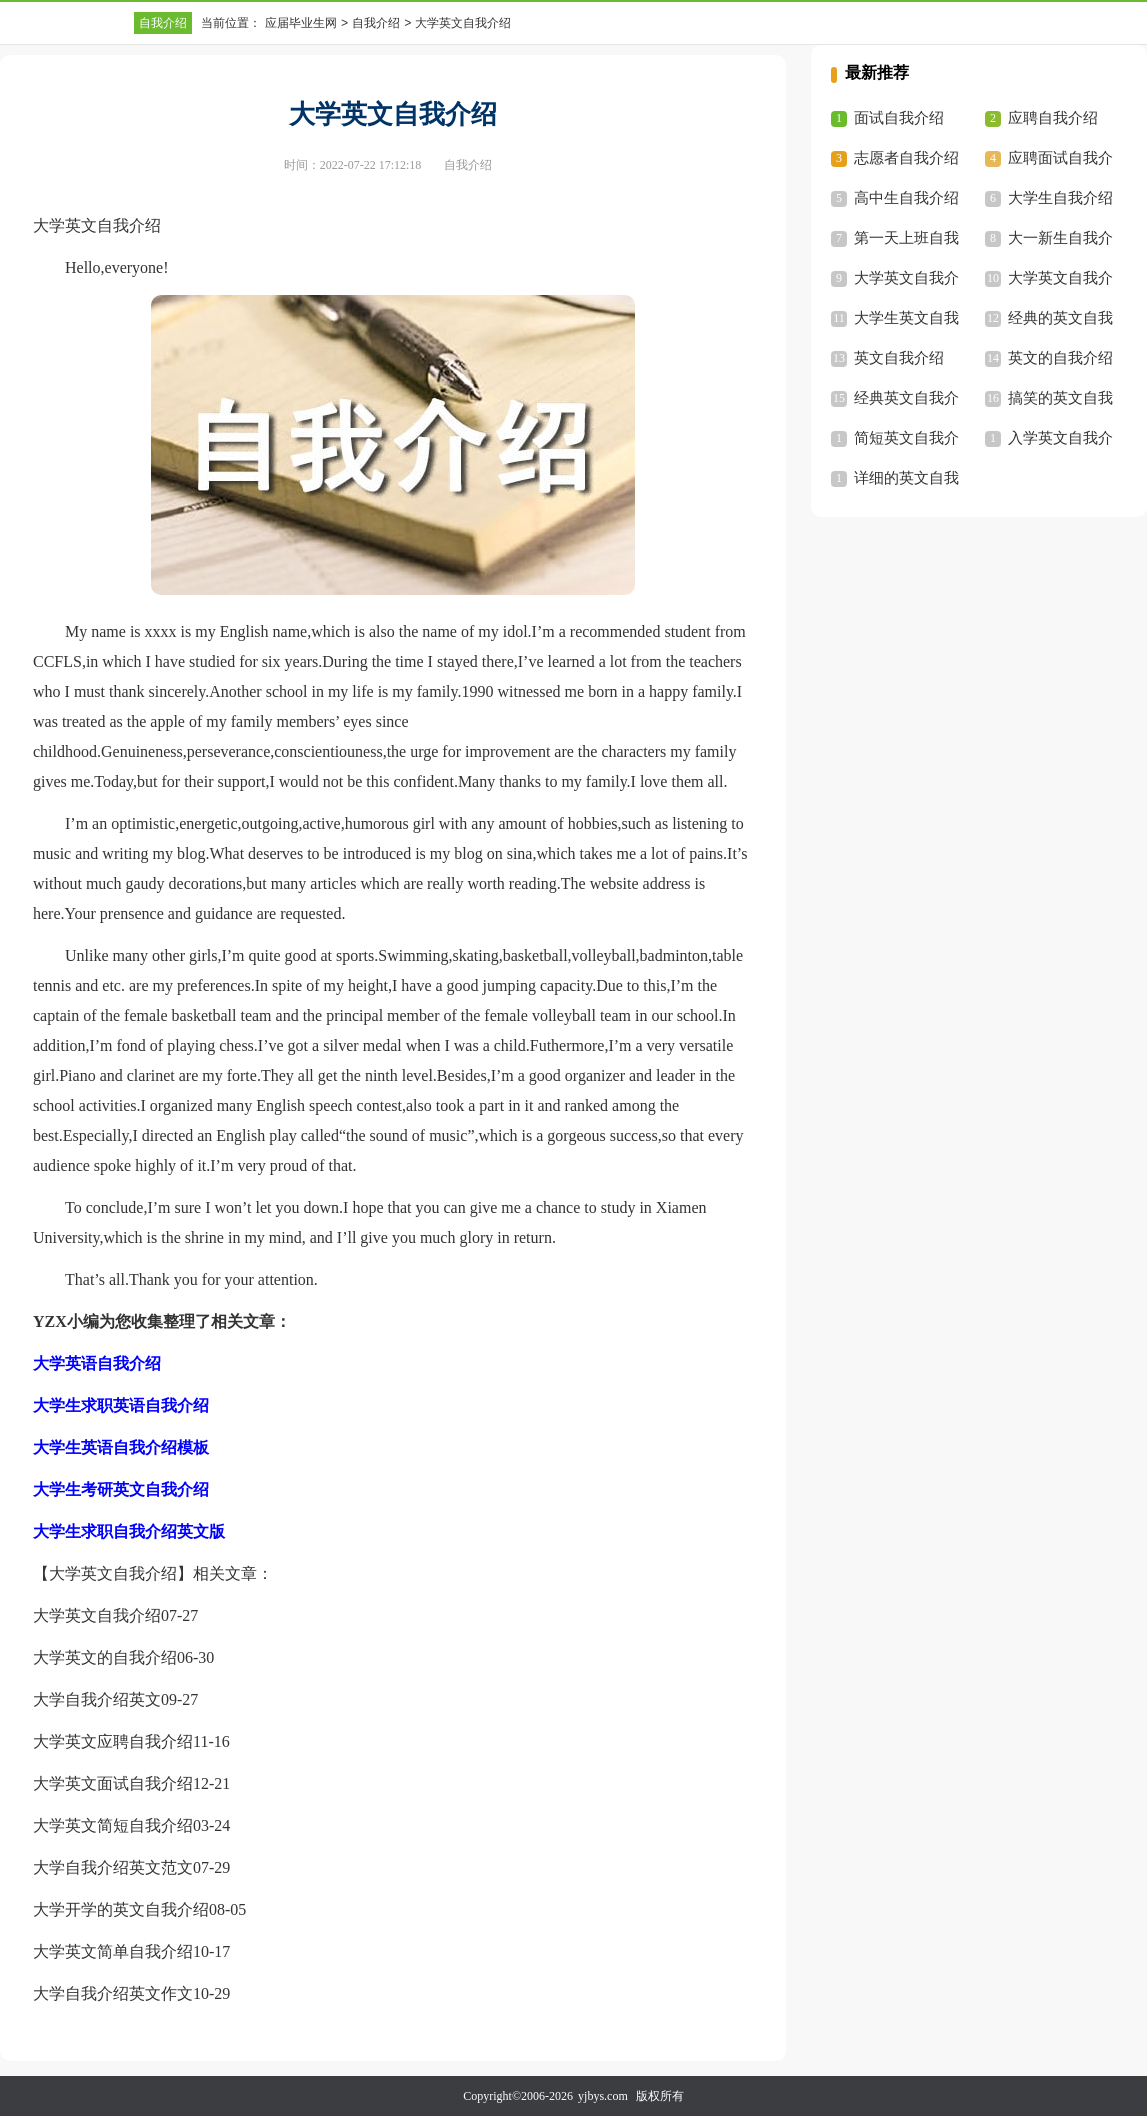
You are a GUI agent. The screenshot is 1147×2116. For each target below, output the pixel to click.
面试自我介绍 (899, 118)
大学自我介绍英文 (97, 1699)
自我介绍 (163, 23)
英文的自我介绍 (1060, 358)
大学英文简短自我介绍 (113, 1825)
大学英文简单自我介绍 (113, 1951)
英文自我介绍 (899, 358)
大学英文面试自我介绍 (113, 1783)
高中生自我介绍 (906, 198)
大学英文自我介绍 (97, 1615)
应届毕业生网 (301, 23)
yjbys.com (603, 2096)
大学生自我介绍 (1060, 198)
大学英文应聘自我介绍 (113, 1741)
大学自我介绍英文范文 (113, 1867)
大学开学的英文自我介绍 (121, 1909)
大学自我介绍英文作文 (113, 1993)
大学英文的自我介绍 (105, 1657)
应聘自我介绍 (1053, 118)
